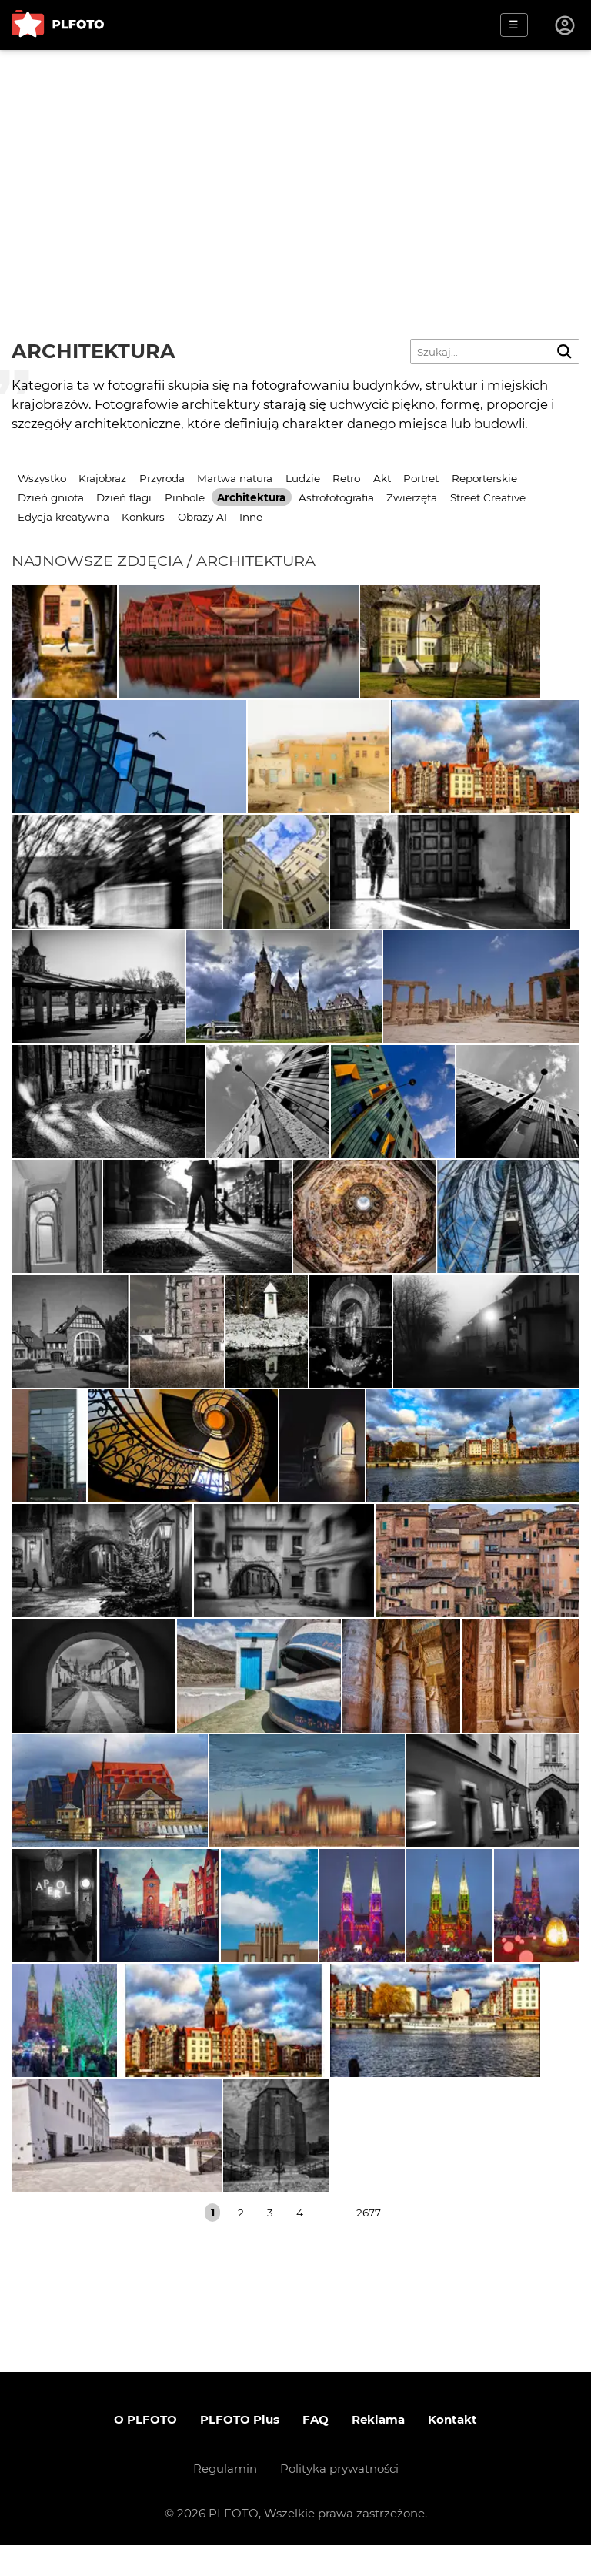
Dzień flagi (124, 497)
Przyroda (162, 478)
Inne (250, 517)
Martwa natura (234, 478)
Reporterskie (484, 478)
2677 (368, 2243)
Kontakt (452, 2450)
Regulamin (225, 2499)
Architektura (251, 497)
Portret (421, 478)
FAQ (315, 2450)
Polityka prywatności (339, 2499)
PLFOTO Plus (239, 2450)
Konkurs (143, 517)
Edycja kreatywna (63, 517)
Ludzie (302, 478)
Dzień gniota (51, 497)
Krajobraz (102, 478)
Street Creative (488, 497)
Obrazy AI (202, 517)
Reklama (378, 2450)
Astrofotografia (336, 497)
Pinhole (185, 497)
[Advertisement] (295, 165)
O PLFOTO (145, 2450)
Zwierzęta (411, 497)
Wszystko (42, 478)
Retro (346, 478)
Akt (382, 478)
